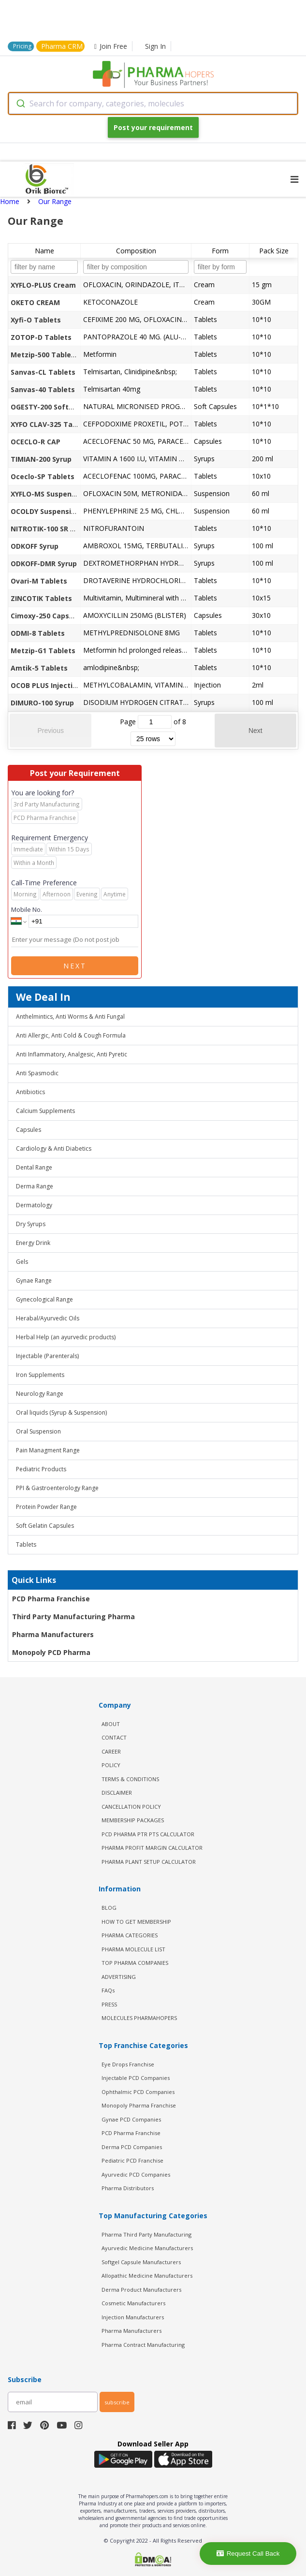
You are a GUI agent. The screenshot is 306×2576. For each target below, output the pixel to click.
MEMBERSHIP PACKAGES (133, 1820)
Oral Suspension (38, 1431)
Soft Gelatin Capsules (45, 1526)
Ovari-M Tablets (39, 580)
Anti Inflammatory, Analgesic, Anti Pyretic (71, 1054)
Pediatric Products (41, 1469)
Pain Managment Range (48, 1450)
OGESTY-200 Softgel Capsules (62, 406)
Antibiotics (30, 1092)
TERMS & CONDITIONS (130, 1779)
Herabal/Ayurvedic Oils (47, 1318)
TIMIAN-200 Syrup (41, 459)
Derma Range (34, 1186)
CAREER (111, 1751)
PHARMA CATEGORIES (130, 1935)
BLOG (109, 1907)
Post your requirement (153, 127)
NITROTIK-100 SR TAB (47, 528)
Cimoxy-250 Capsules (47, 615)
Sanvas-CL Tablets (43, 372)
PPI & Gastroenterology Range (57, 1488)
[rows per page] (153, 739)
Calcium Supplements (45, 1111)
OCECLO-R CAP (35, 441)
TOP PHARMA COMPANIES (135, 1962)
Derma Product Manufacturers (141, 2289)
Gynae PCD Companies (131, 2119)
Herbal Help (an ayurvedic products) (66, 1337)
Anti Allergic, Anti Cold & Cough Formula (71, 1035)
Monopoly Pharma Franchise (139, 2105)
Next (255, 730)
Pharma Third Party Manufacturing (146, 2234)
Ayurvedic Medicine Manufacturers (147, 2248)
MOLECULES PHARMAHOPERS (139, 2017)
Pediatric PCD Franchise (132, 2160)
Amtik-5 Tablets (39, 668)
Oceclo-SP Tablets (42, 476)
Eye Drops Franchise (128, 2064)
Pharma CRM (62, 46)
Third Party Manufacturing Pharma (73, 1616)
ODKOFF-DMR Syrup (44, 563)
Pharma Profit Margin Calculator (152, 1847)
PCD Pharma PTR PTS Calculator (148, 1834)
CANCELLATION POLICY (131, 1806)
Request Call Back (248, 2553)
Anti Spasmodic (37, 1073)
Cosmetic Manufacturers (133, 2303)
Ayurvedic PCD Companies (136, 2174)
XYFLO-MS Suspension (48, 493)
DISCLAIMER (117, 1792)
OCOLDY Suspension (45, 511)
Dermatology (34, 1205)
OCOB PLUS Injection (46, 685)
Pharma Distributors (128, 2188)
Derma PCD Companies (132, 2147)
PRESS (109, 2004)
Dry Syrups (30, 1224)
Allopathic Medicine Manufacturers (147, 2275)
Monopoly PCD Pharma (51, 1652)
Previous (50, 730)
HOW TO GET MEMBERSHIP (136, 1921)
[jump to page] (155, 722)
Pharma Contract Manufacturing (143, 2344)
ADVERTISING (119, 1976)
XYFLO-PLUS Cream (43, 285)
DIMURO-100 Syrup (42, 702)
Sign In (155, 46)
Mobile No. (26, 909)
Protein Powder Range (46, 1507)
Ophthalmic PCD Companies (138, 2091)
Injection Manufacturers (133, 2317)
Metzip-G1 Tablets (43, 650)
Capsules (28, 1130)
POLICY (111, 1765)
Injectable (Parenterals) (47, 1356)
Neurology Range (39, 1394)
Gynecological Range (44, 1299)
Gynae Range (34, 1280)
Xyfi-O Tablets (36, 319)
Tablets (26, 1544)
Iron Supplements (40, 1375)
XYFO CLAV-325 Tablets (50, 424)
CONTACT (114, 1737)
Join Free (110, 46)
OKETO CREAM (35, 302)
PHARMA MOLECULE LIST (133, 1949)
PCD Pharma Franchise (51, 1598)
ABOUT (111, 1723)
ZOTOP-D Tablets (41, 337)
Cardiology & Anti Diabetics (53, 1148)
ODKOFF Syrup (34, 546)
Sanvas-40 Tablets (43, 389)
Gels (22, 1262)
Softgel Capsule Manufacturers (141, 2262)
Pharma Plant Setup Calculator (149, 1861)
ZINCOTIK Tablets (41, 598)
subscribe (117, 2402)
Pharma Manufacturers (53, 1634)
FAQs (108, 1990)
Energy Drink (33, 1243)
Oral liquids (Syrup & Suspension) (61, 1412)
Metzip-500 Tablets (44, 354)
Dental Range (34, 1167)
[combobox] (153, 103)
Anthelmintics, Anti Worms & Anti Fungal (70, 1016)
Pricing (22, 46)
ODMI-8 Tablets (38, 633)
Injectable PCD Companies (136, 2077)
